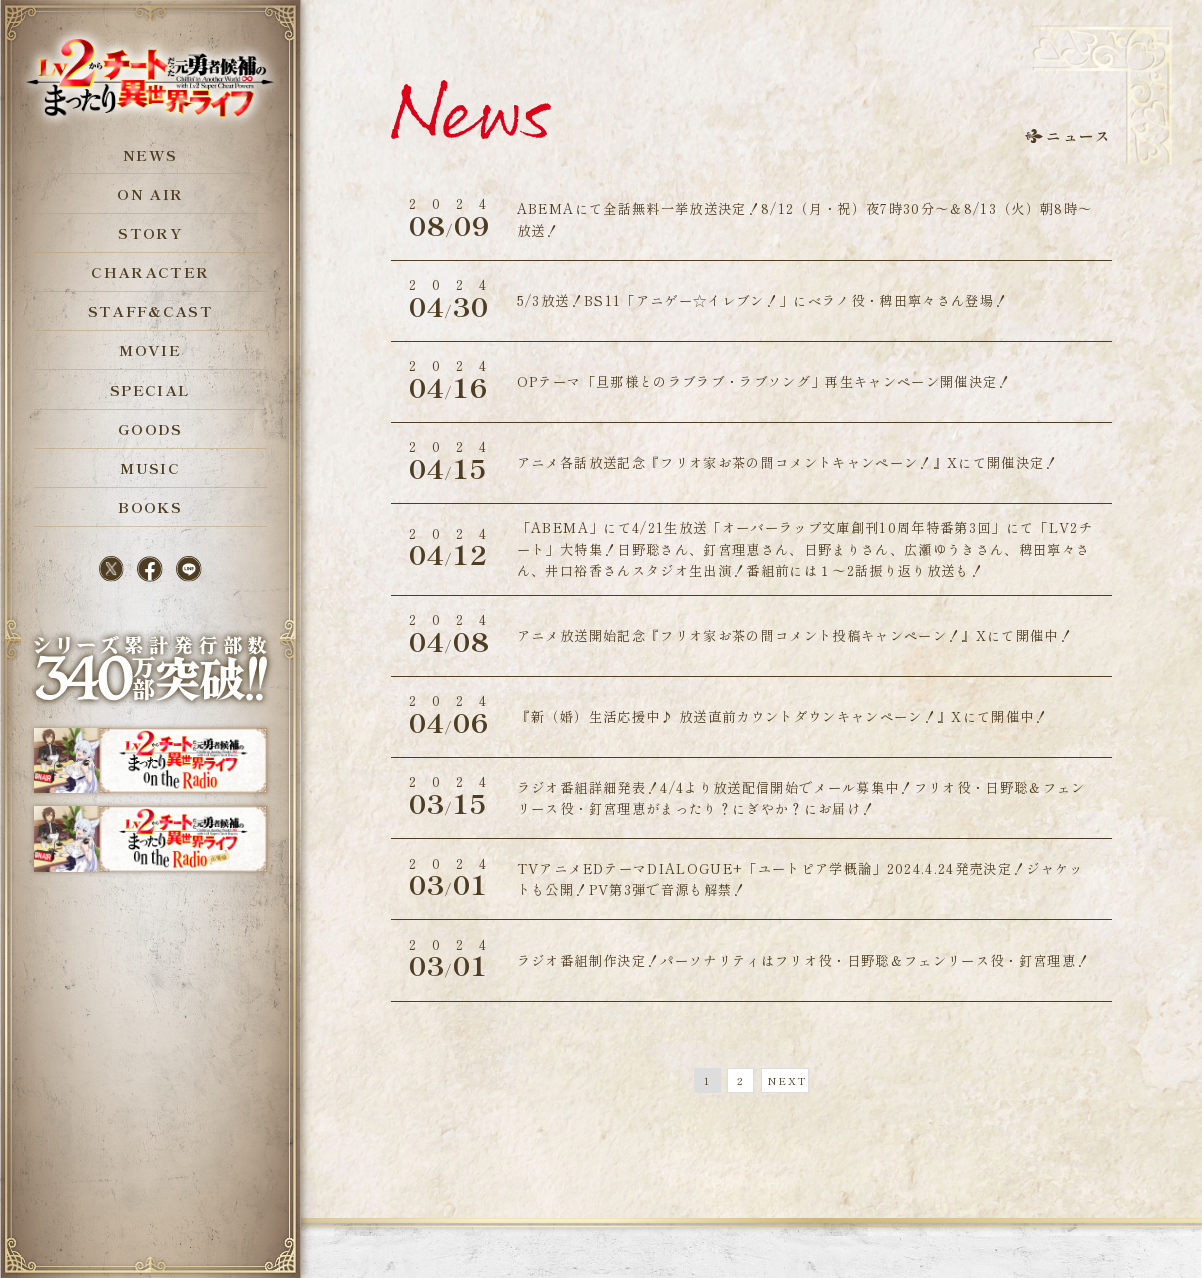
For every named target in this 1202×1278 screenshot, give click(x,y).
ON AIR (150, 193)
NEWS (150, 154)
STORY (150, 232)
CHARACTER (150, 271)
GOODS (150, 428)
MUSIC (150, 467)
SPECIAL (150, 389)
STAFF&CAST (150, 310)
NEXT (786, 1080)
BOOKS (150, 506)
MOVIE (150, 349)
